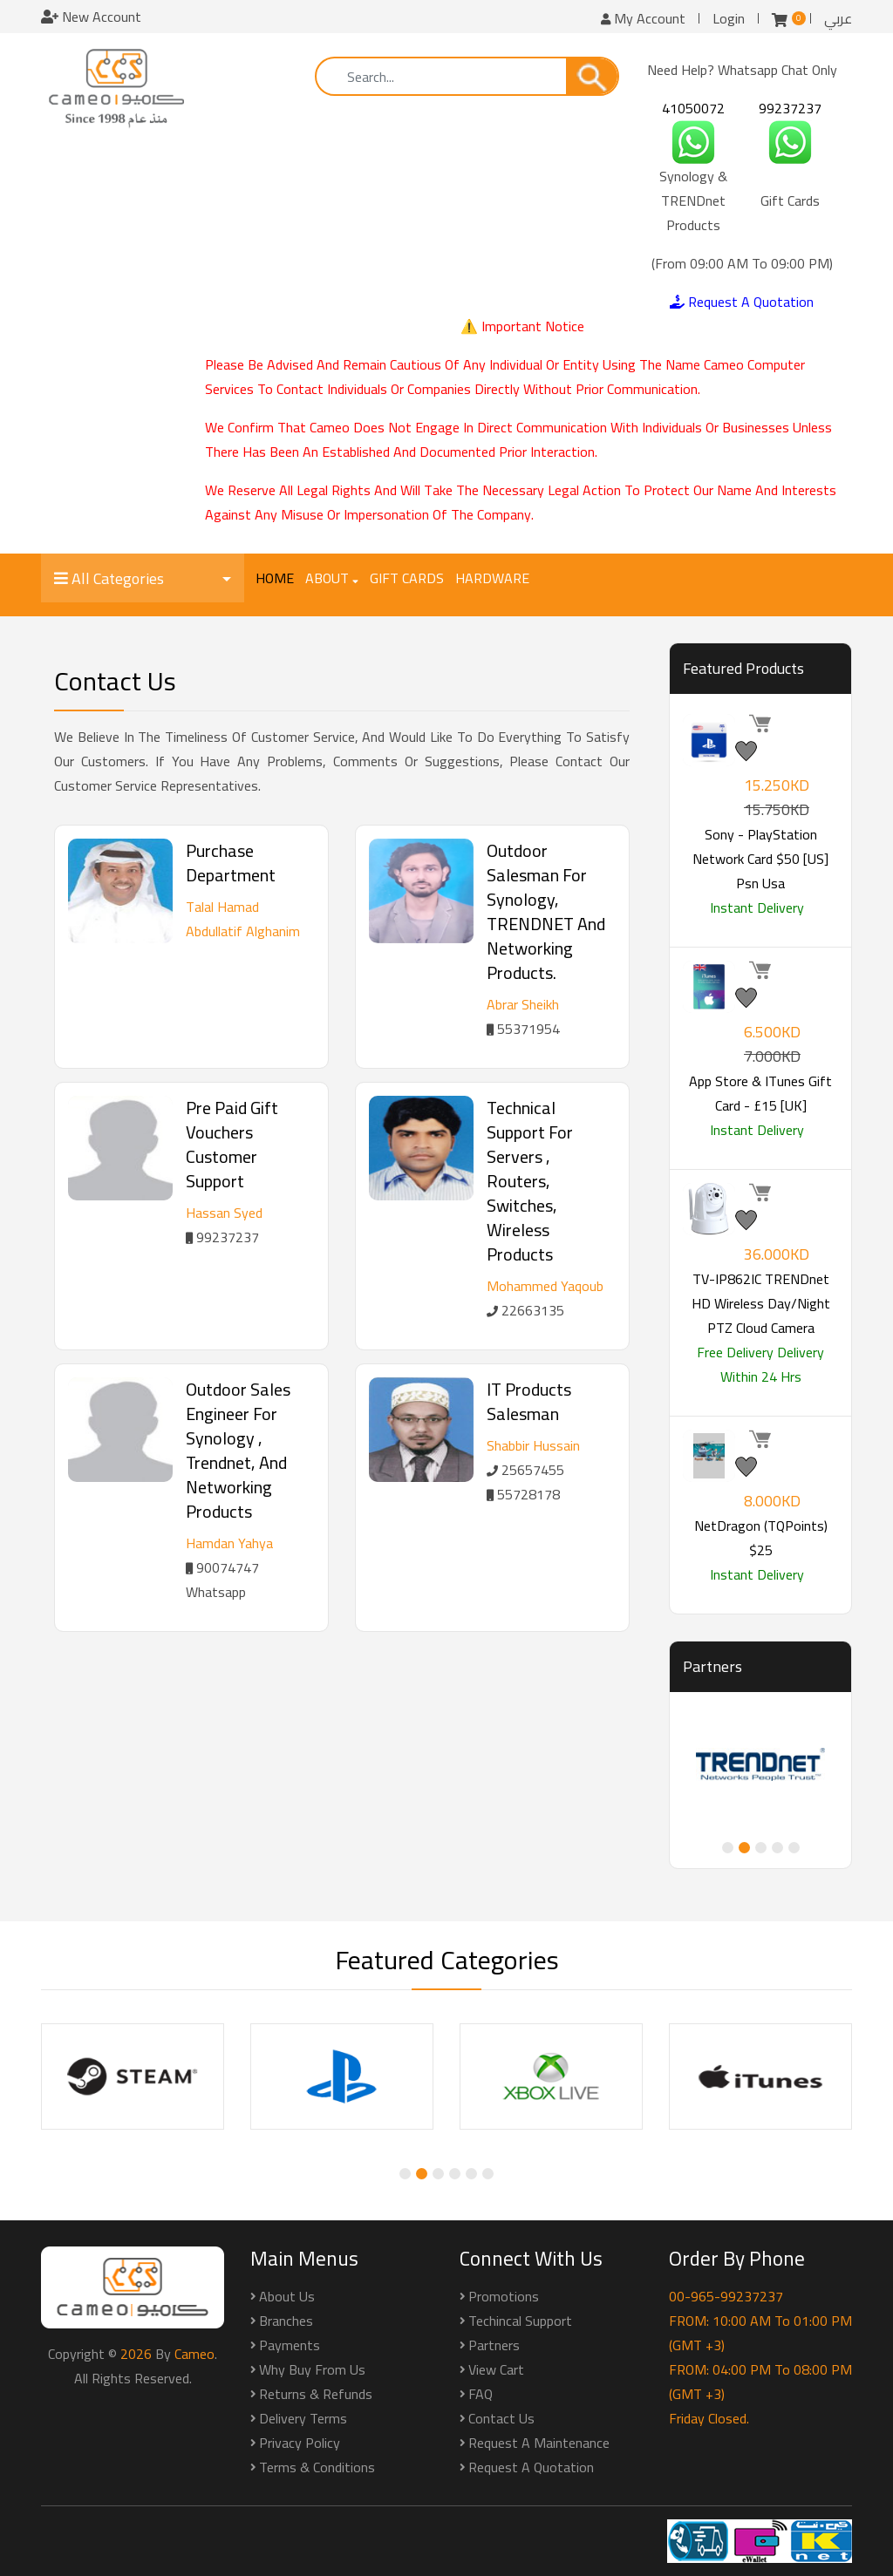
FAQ (480, 2394)
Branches (286, 2320)
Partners (494, 2345)
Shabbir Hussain (533, 1445)
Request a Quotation (531, 2467)
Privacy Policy (299, 2442)
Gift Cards (407, 578)
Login (728, 18)
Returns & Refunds (315, 2394)
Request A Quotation (742, 302)
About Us (287, 2296)
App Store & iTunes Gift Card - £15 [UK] (760, 1093)
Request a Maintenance (539, 2442)
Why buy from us (312, 2369)
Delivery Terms (303, 2418)
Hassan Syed (224, 1212)
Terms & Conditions (317, 2467)
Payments (289, 2345)
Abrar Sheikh (523, 1004)
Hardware (492, 578)
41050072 (693, 108)
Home (275, 578)
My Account (643, 18)
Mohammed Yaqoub (545, 1286)
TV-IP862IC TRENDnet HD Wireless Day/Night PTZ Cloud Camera (761, 1303)
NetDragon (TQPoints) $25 (761, 1537)
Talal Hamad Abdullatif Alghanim (243, 918)
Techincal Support (520, 2320)
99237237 (790, 108)
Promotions (503, 2296)
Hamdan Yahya (229, 1543)
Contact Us (501, 2418)
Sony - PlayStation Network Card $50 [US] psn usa (760, 858)
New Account (91, 16)
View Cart (496, 2369)
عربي (838, 18)
